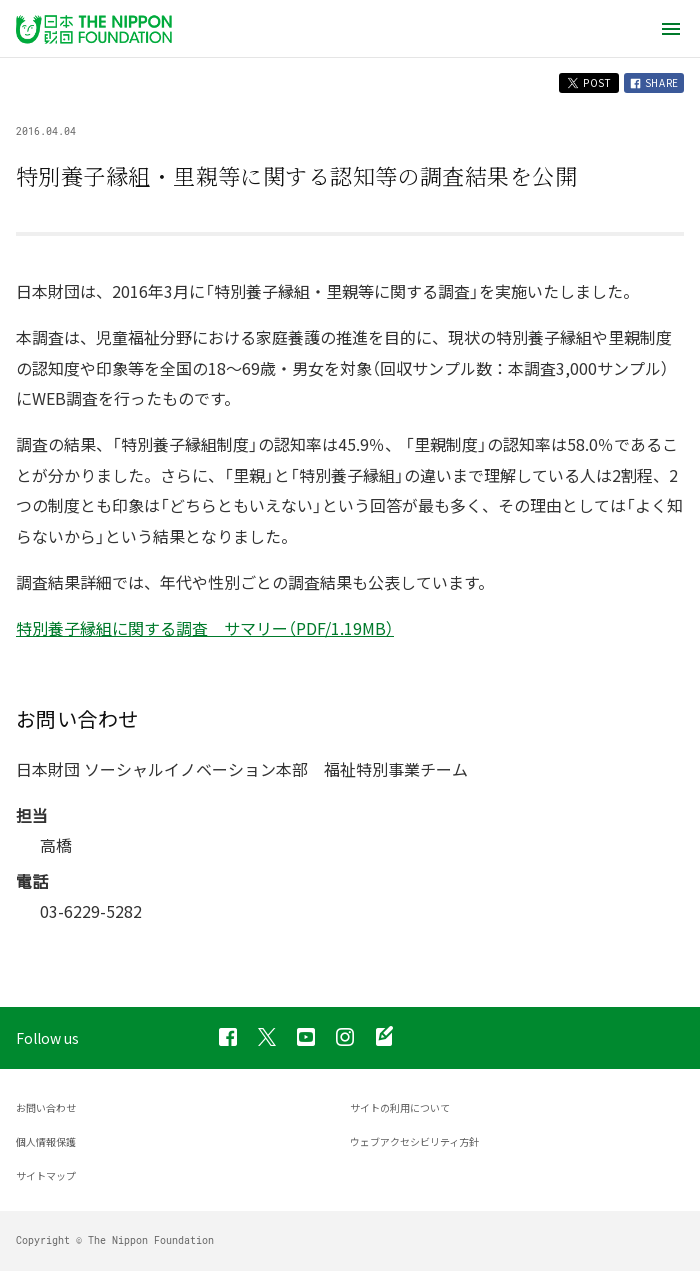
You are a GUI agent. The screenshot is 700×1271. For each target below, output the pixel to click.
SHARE (654, 82)
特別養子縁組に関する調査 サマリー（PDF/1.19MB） (205, 628)
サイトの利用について (400, 1107)
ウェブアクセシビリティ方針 (414, 1141)
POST (589, 82)
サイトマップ (46, 1175)
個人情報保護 (46, 1141)
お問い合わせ (46, 1107)
